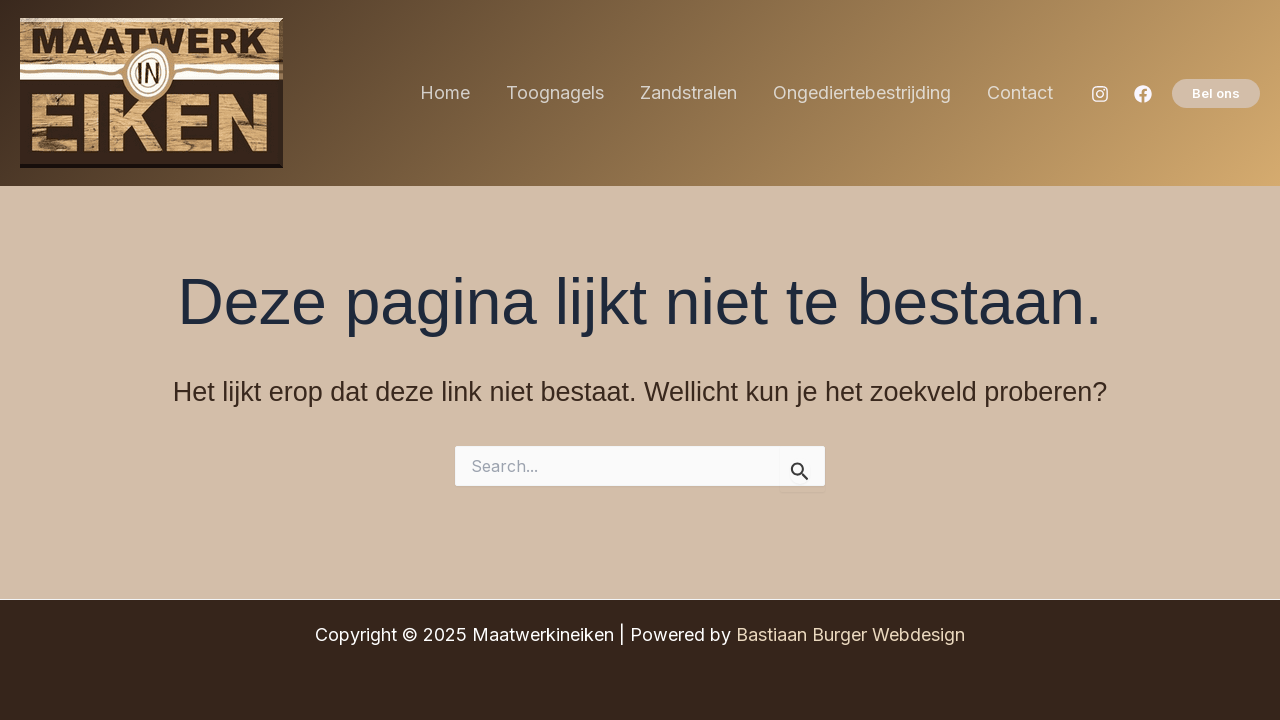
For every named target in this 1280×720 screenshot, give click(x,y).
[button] (1216, 93)
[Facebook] (1143, 94)
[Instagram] (1100, 94)
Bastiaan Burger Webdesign (850, 634)
